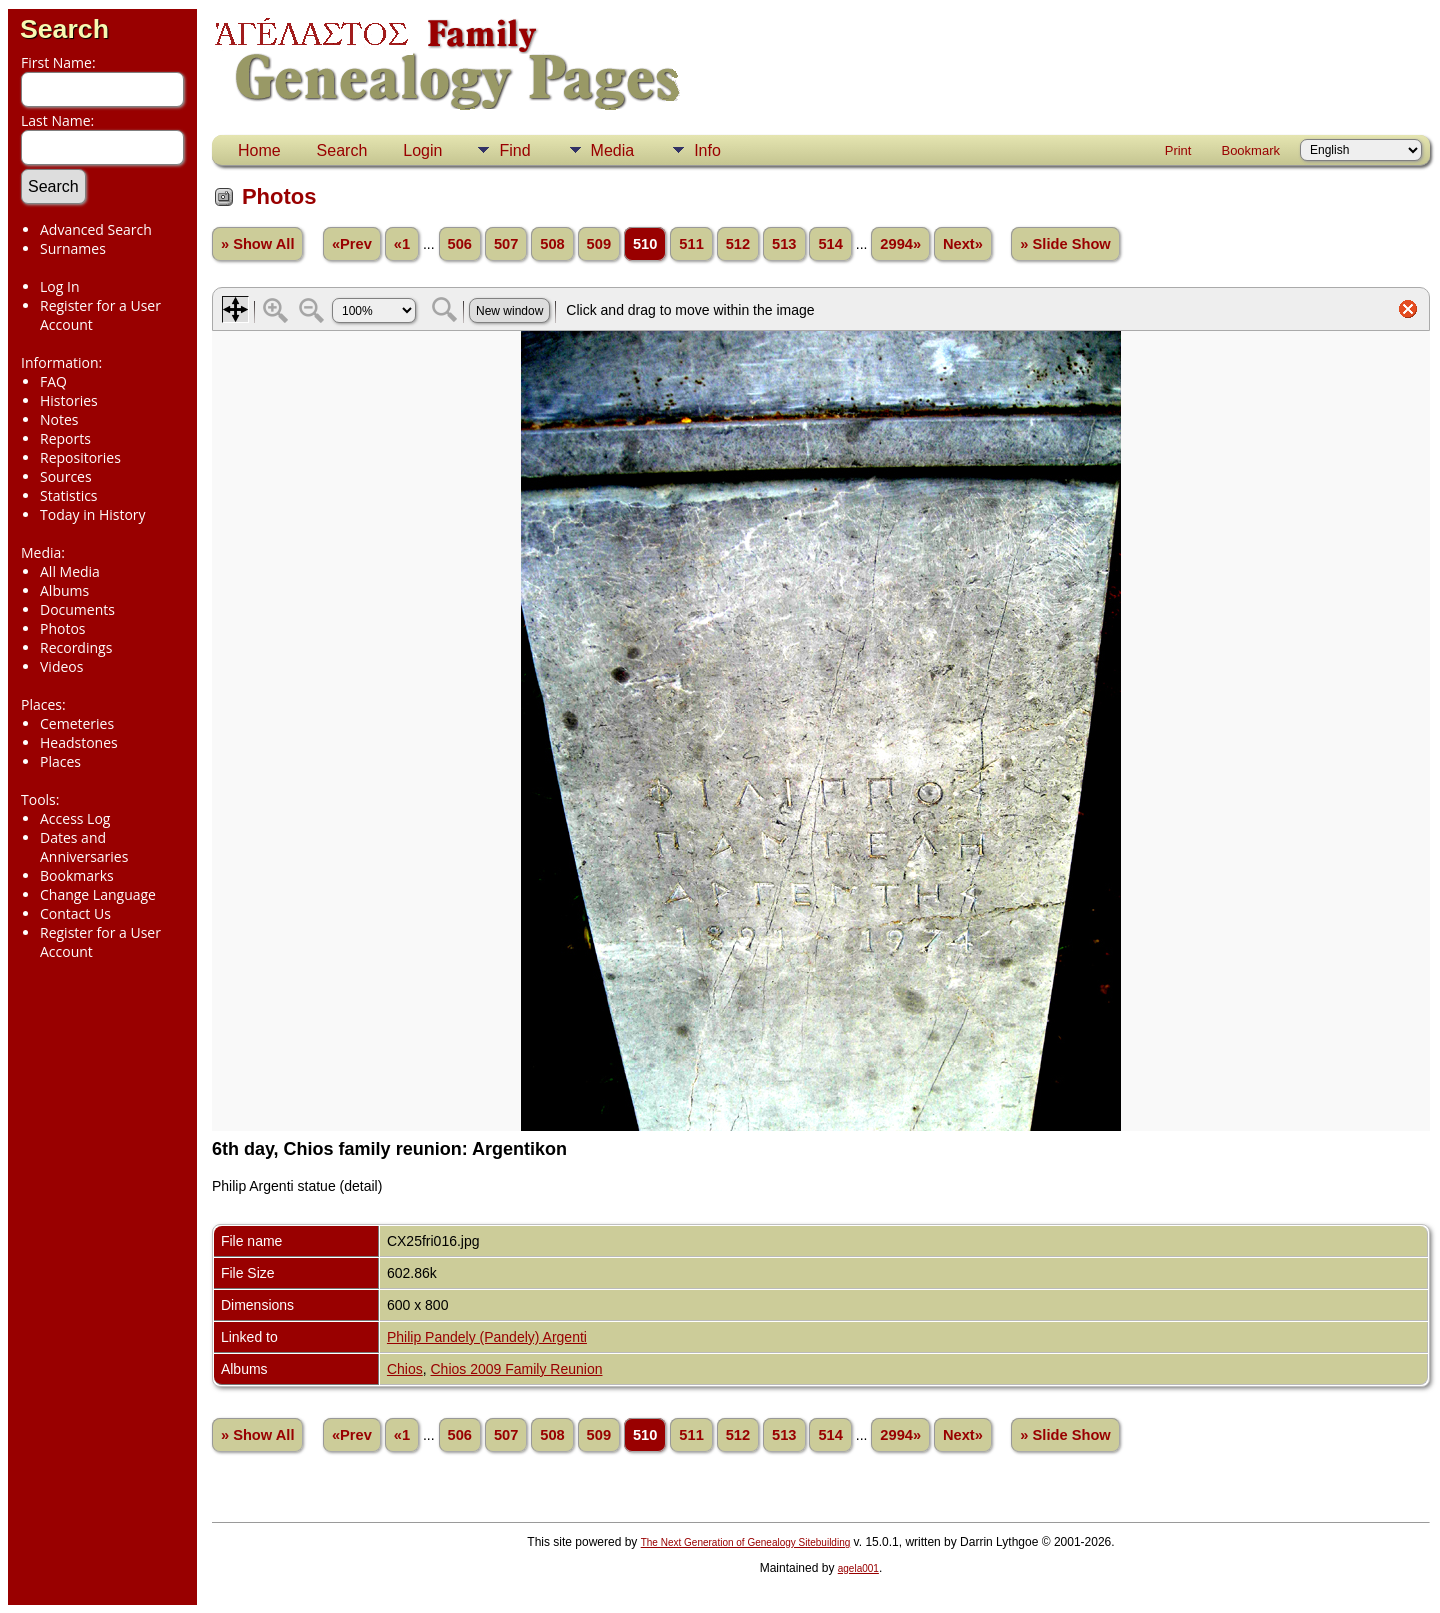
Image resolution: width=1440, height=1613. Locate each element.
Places (60, 761)
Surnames (73, 248)
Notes (59, 419)
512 (738, 244)
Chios (405, 1369)
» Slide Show (1065, 244)
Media (613, 150)
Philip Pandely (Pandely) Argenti (487, 1337)
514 (830, 244)
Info (707, 150)
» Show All (258, 244)
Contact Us (75, 913)
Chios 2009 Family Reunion (517, 1369)
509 (599, 244)
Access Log (75, 818)
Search (64, 29)
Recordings (76, 647)
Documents (77, 609)
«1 (402, 244)
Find (514, 150)
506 (460, 244)
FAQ (53, 381)
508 (552, 244)
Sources (66, 476)
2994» (900, 244)
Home (259, 150)
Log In (59, 286)
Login (422, 150)
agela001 (858, 1568)
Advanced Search (96, 229)
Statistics (69, 495)
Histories (69, 400)
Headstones (79, 742)
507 (506, 244)
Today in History (93, 514)
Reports (65, 438)
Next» (963, 244)
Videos (61, 666)
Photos (63, 628)
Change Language (98, 894)
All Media (70, 571)
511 (691, 244)
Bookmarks (77, 875)
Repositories (80, 457)
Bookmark (1250, 150)
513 (784, 244)
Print (1178, 150)
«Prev (352, 244)
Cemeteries (77, 723)
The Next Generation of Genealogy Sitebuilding (746, 1542)
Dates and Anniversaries (84, 847)
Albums (64, 590)
